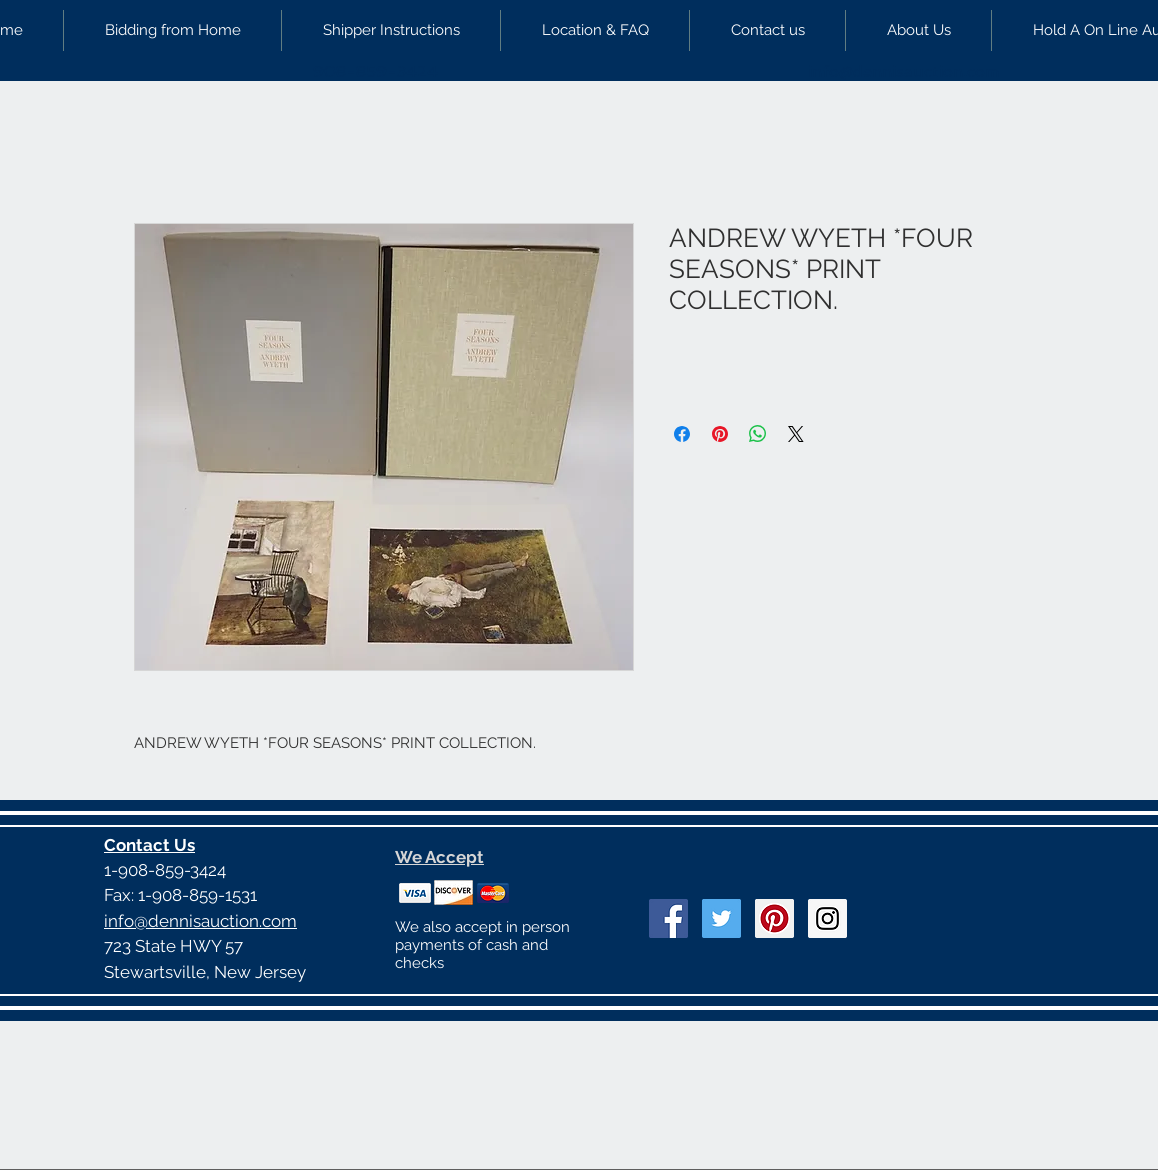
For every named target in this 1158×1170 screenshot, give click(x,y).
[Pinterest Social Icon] (774, 918)
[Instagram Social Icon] (827, 918)
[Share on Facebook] (682, 434)
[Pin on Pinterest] (720, 434)
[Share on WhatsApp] (758, 434)
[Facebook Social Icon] (668, 918)
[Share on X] (796, 434)
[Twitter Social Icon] (721, 918)
